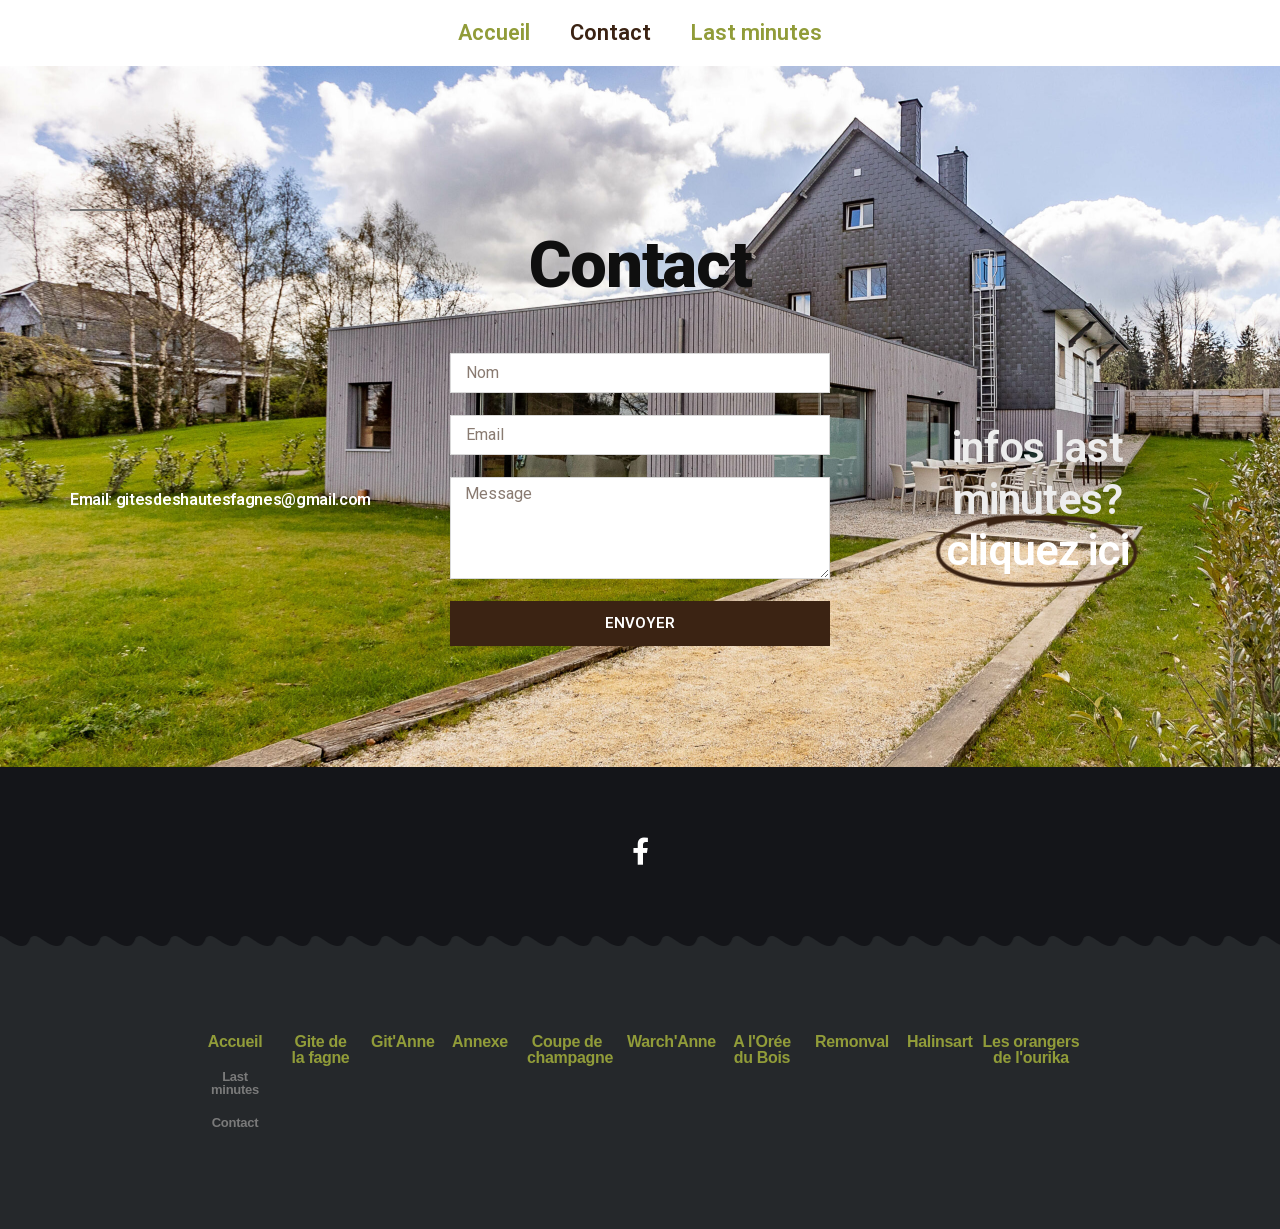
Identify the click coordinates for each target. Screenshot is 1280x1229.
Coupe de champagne (570, 1049)
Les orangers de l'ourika (1031, 1049)
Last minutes (756, 32)
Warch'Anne (671, 1041)
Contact (610, 32)
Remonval (852, 1041)
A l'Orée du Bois (762, 1049)
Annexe (480, 1041)
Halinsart (940, 1041)
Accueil (494, 32)
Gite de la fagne (321, 1049)
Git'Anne (402, 1041)
